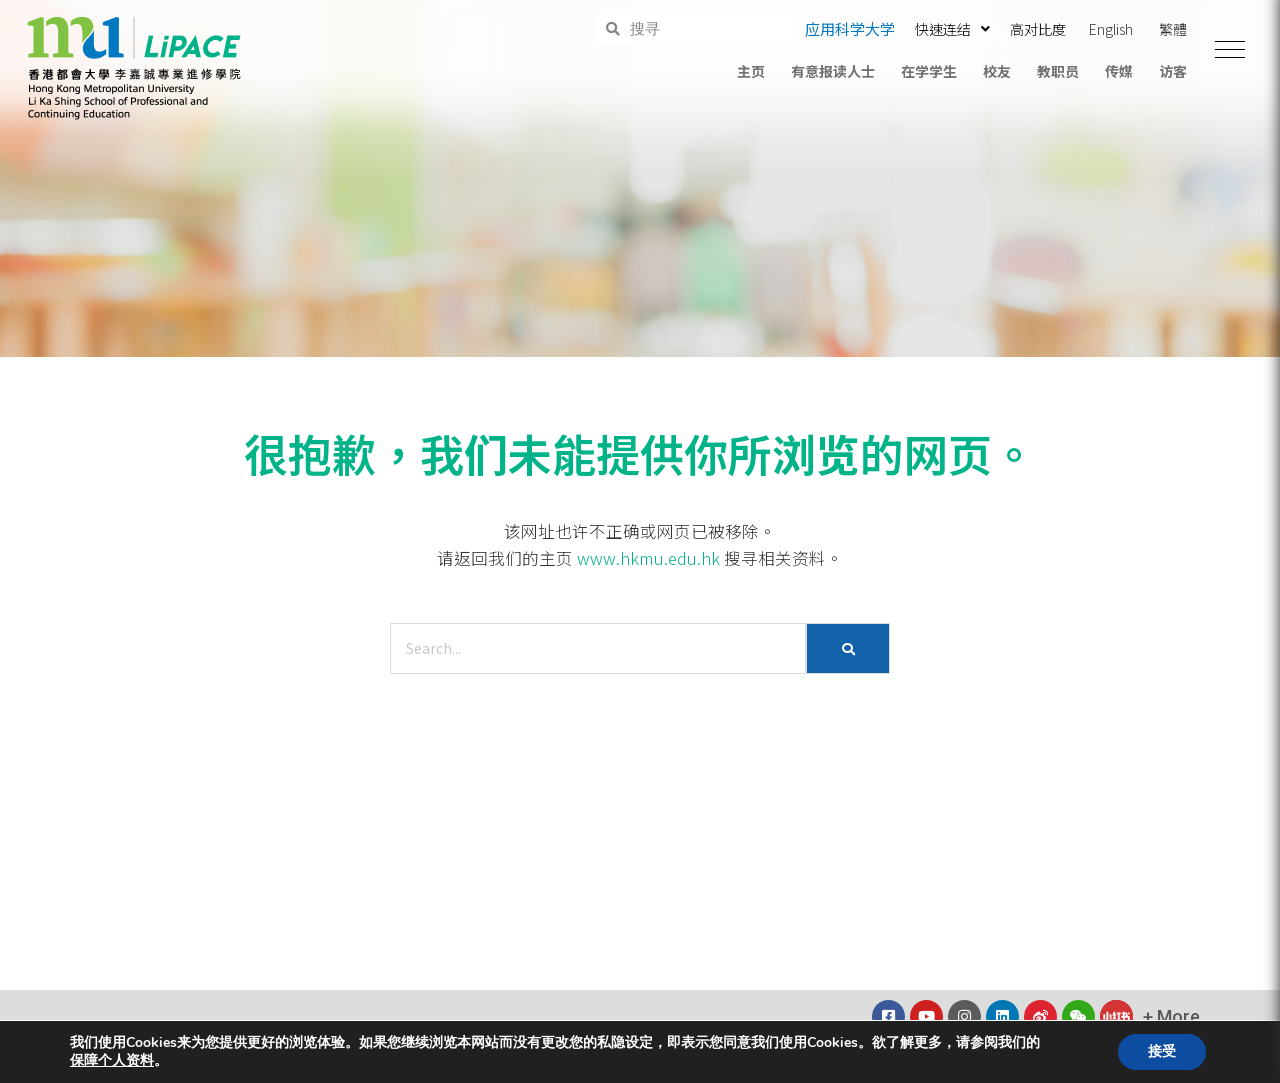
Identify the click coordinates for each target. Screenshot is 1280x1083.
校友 (997, 71)
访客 (1173, 71)
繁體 (1173, 29)
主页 (751, 71)
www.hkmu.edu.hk (648, 558)
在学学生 (929, 71)
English (1111, 29)
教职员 (1058, 71)
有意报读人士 (833, 71)
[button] (1230, 50)
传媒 (1119, 71)
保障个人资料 (112, 1061)
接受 (1162, 1051)
